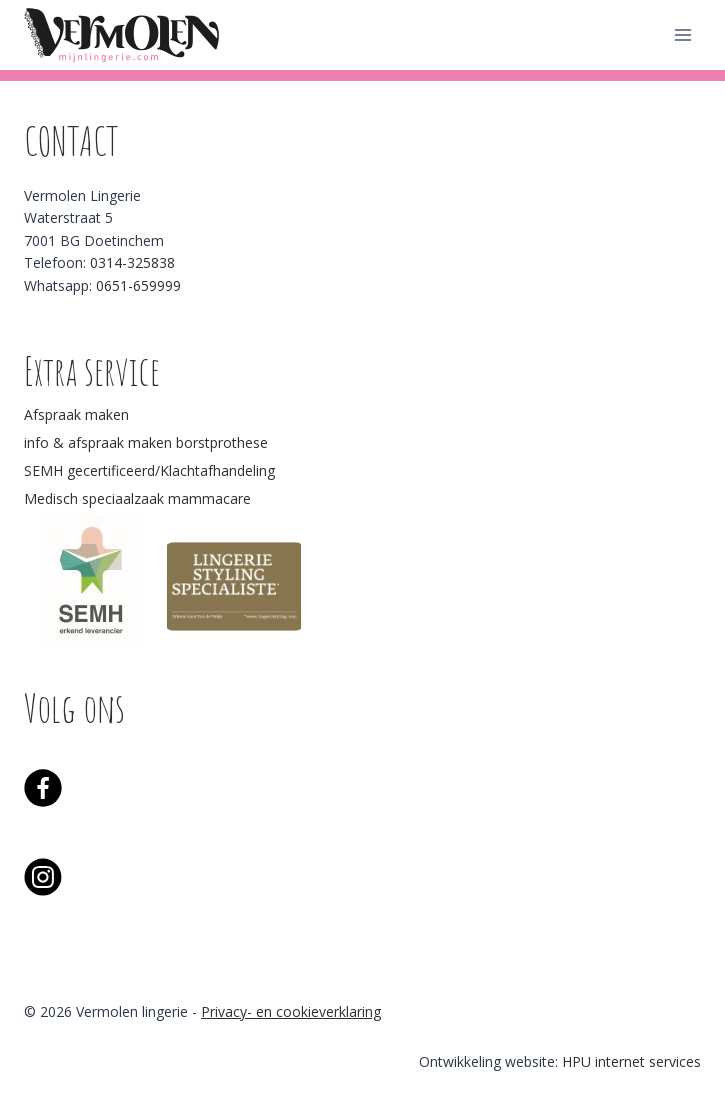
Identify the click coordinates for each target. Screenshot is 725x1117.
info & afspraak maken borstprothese (146, 442)
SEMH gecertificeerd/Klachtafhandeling (149, 470)
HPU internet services (631, 1061)
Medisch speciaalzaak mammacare (137, 498)
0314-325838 (132, 262)
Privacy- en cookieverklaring (291, 1011)
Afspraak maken (76, 414)
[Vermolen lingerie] (124, 34)
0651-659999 (138, 285)
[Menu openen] (682, 34)
